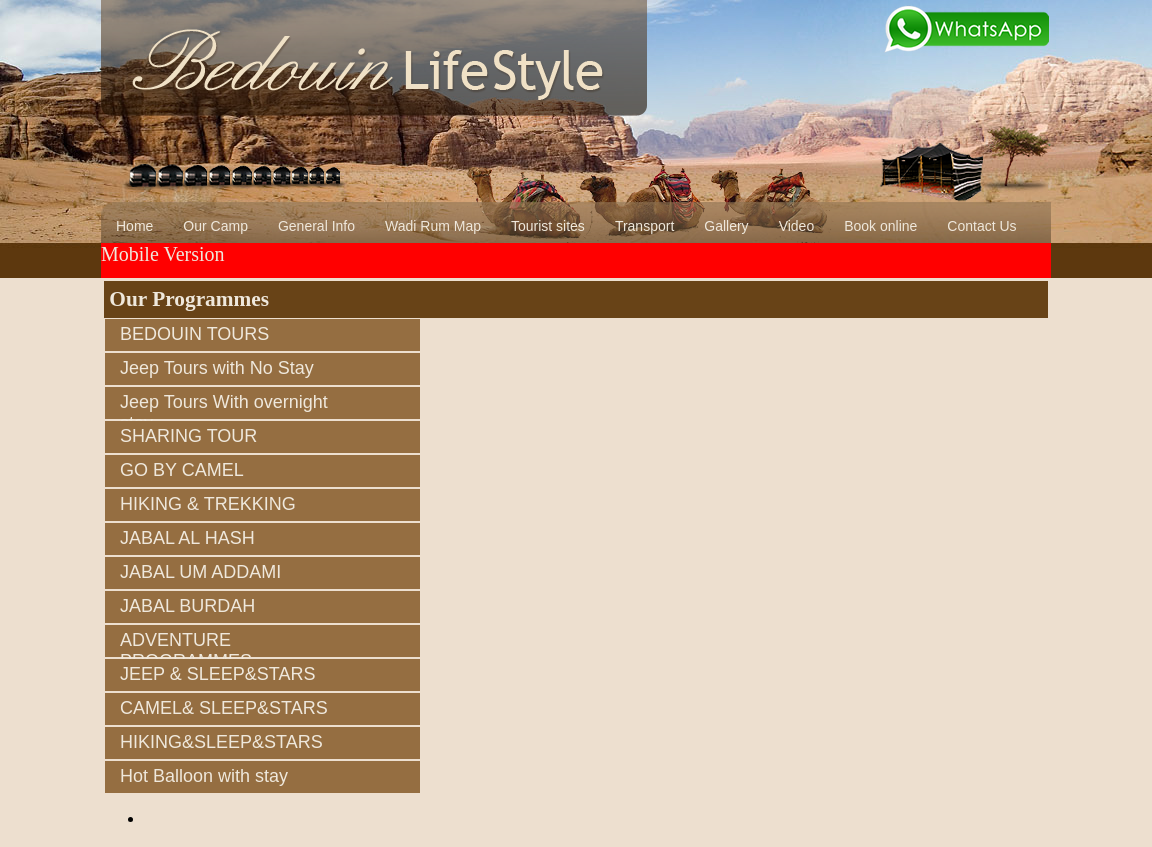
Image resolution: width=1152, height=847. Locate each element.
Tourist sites (548, 226)
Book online (880, 226)
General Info (316, 226)
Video (797, 226)
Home (134, 226)
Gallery (726, 226)
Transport (644, 226)
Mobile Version (163, 254)
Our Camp (215, 226)
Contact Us (981, 226)
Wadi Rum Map (433, 226)
